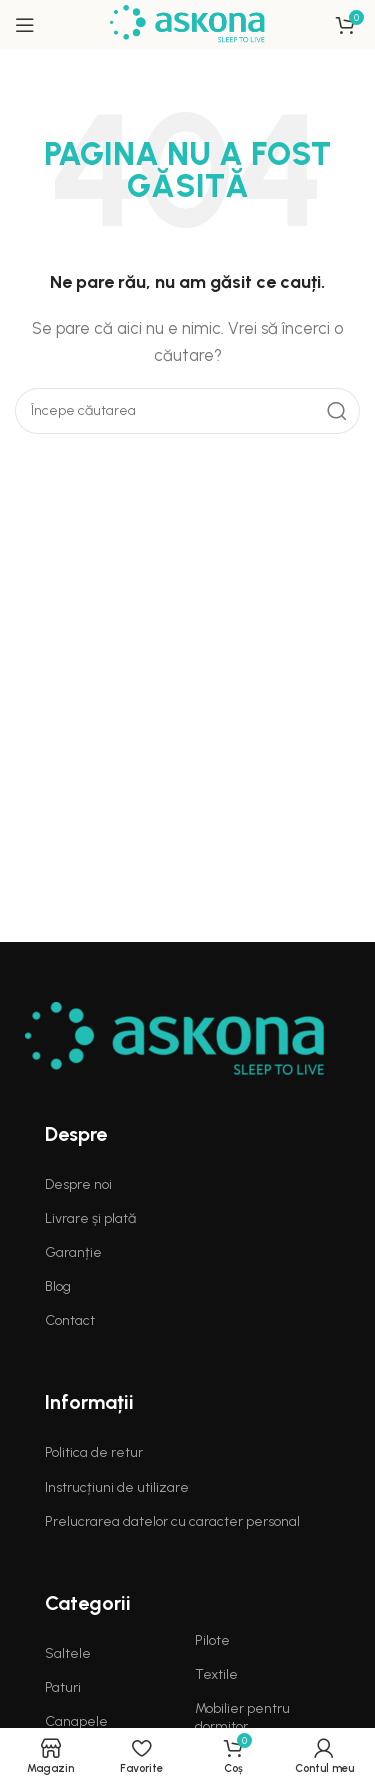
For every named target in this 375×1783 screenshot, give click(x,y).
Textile (216, 1674)
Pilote (212, 1640)
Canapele (76, 1721)
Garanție (73, 1252)
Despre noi (78, 1184)
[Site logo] (187, 24)
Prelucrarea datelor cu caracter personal (172, 1521)
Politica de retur (94, 1452)
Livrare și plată (90, 1218)
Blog (58, 1286)
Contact (70, 1320)
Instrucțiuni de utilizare (117, 1487)
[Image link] (175, 1039)
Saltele (68, 1653)
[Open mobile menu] (25, 25)
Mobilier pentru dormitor (242, 1717)
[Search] (187, 411)
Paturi (63, 1687)
